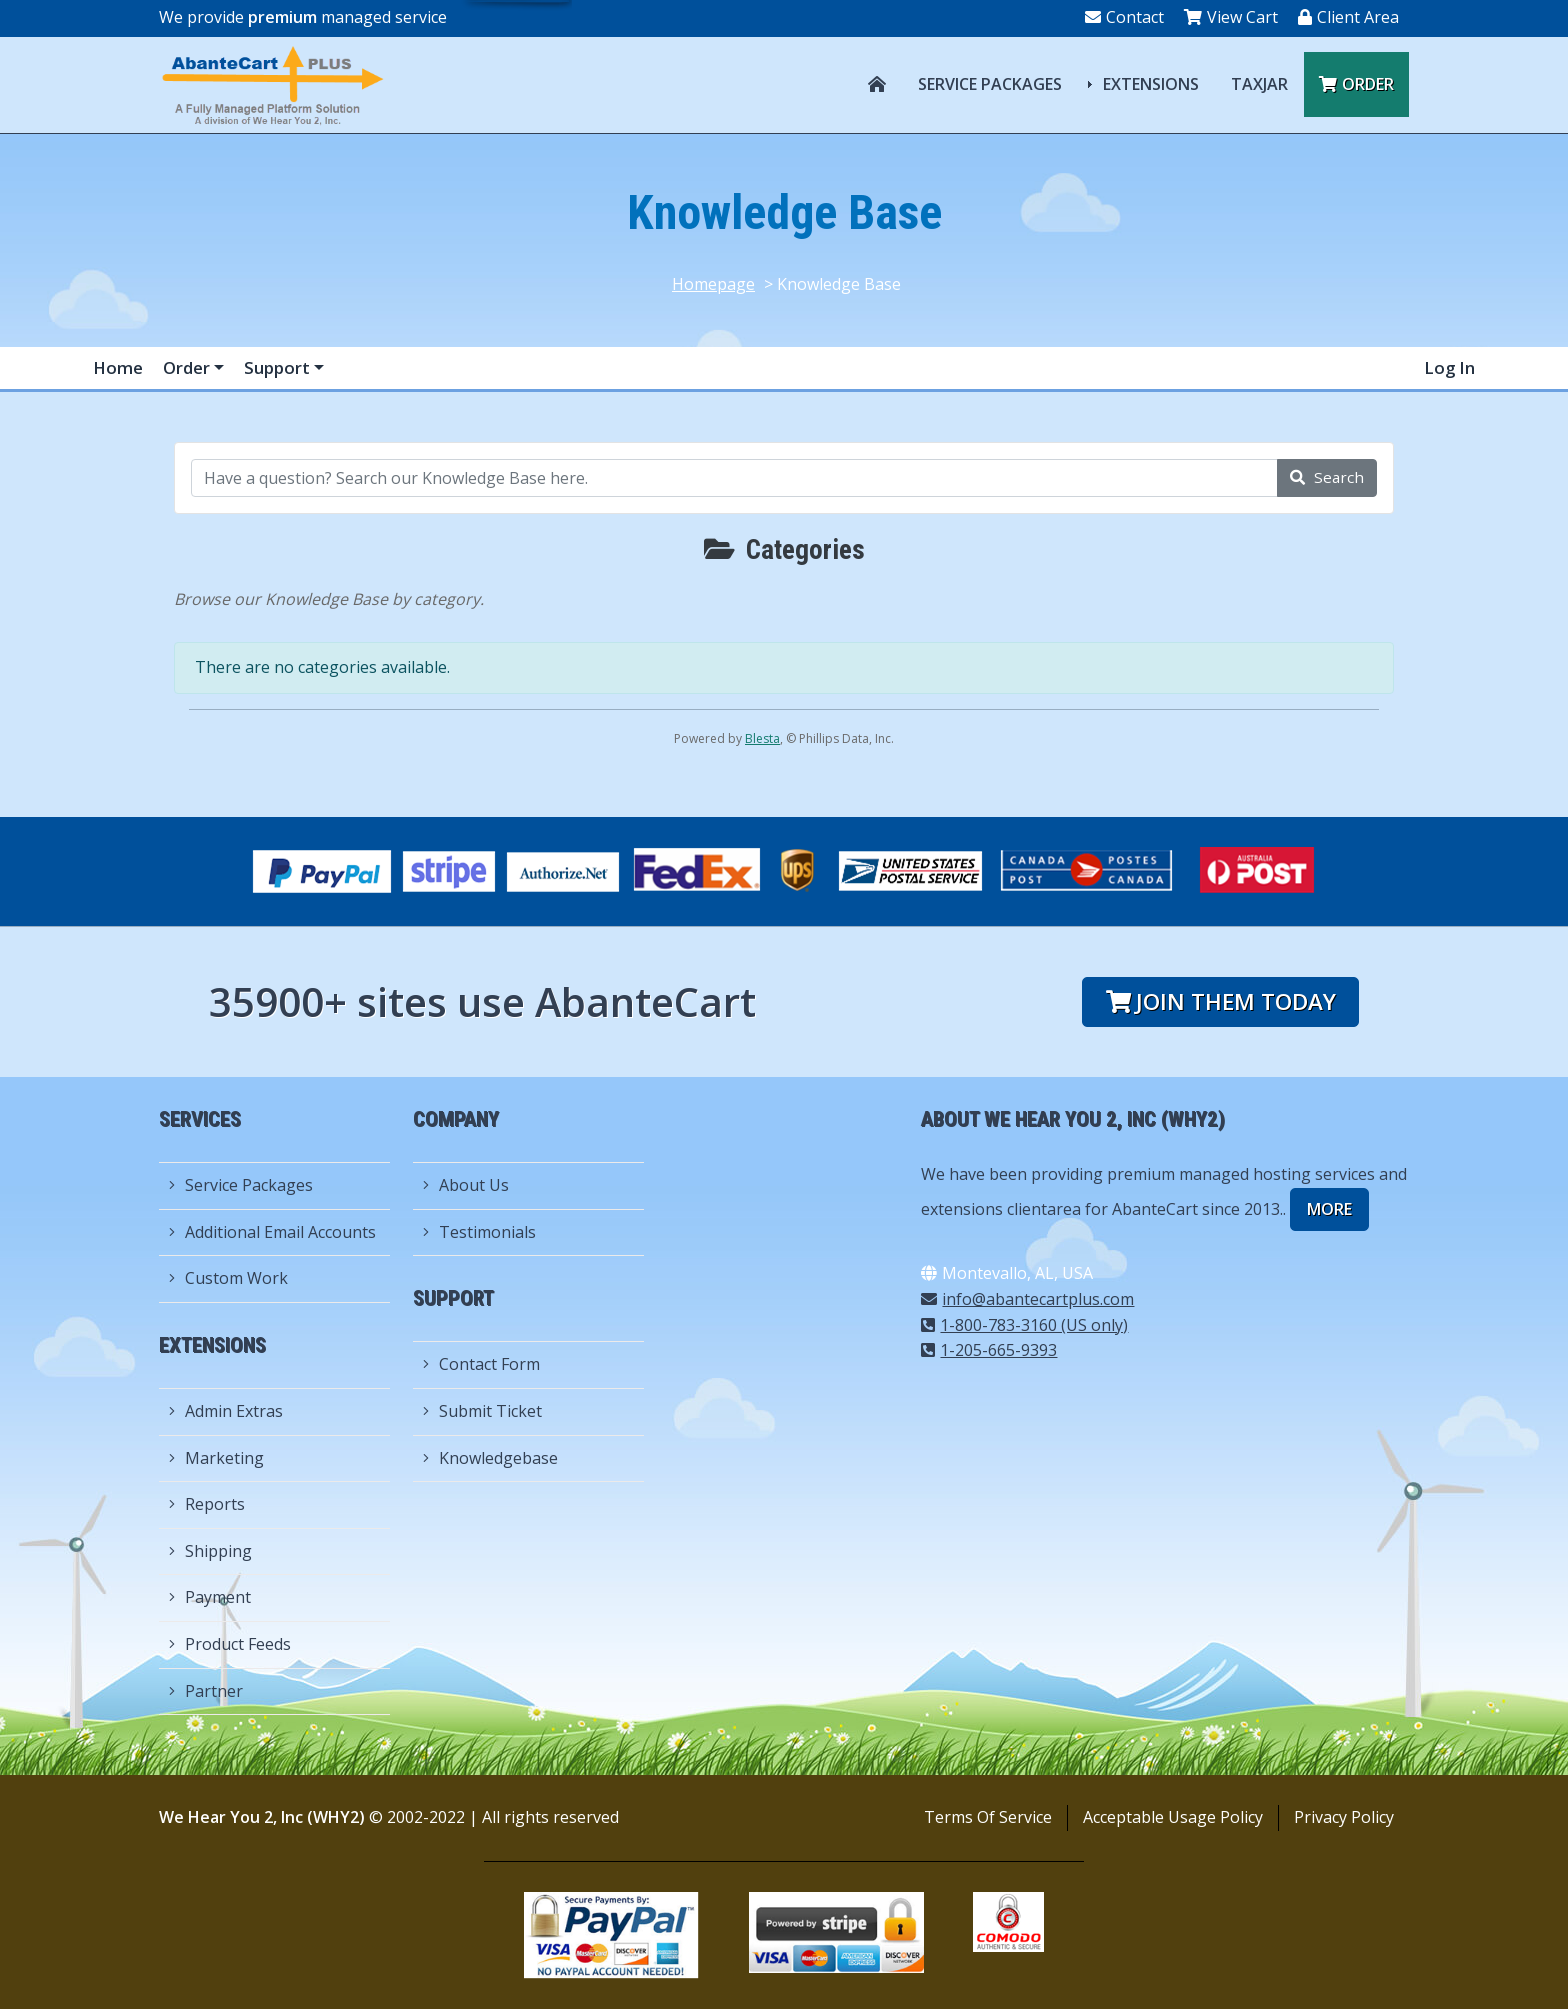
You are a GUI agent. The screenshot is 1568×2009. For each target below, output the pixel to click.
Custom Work (228, 1278)
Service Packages (990, 84)
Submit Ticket (482, 1411)
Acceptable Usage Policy (1173, 1817)
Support (279, 367)
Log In (1449, 367)
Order (1356, 84)
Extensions (1151, 84)
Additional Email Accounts (272, 1232)
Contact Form (481, 1364)
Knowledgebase (490, 1458)
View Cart (1231, 17)
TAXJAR (1259, 84)
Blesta (762, 738)
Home (118, 367)
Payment (210, 1597)
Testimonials (479, 1232)
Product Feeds (230, 1644)
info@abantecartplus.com (1027, 1299)
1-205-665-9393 (989, 1350)
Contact (1124, 17)
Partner (206, 1691)
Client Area (1348, 17)
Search (1327, 477)
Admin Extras (226, 1411)
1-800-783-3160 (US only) (1024, 1325)
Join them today (1221, 1001)
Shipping (210, 1551)
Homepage (713, 284)
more (1329, 1209)
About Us (466, 1185)
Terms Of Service (988, 1817)
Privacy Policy (1344, 1817)
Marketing (216, 1458)
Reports (207, 1504)
